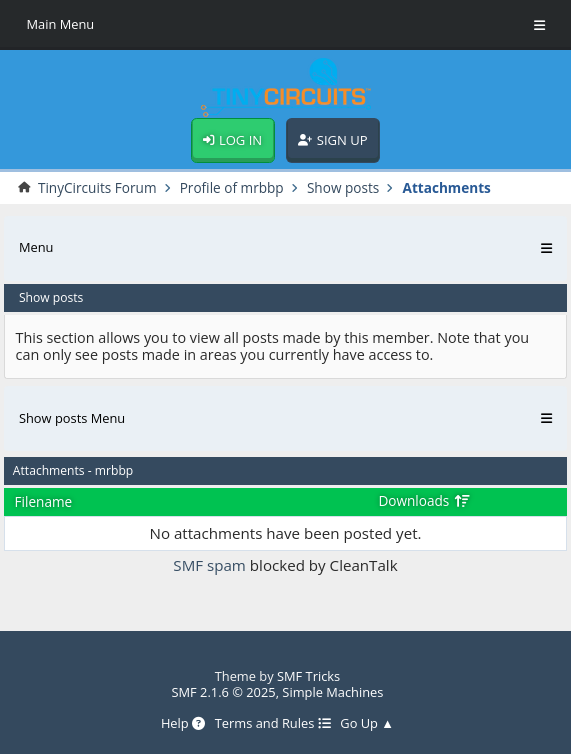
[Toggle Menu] (539, 25)
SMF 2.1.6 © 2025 (223, 692)
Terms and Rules (273, 723)
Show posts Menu (72, 418)
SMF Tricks (308, 676)
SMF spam (209, 565)
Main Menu (60, 24)
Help (183, 723)
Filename (44, 501)
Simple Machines (332, 692)
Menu (36, 247)
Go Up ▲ (367, 723)
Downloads (424, 500)
